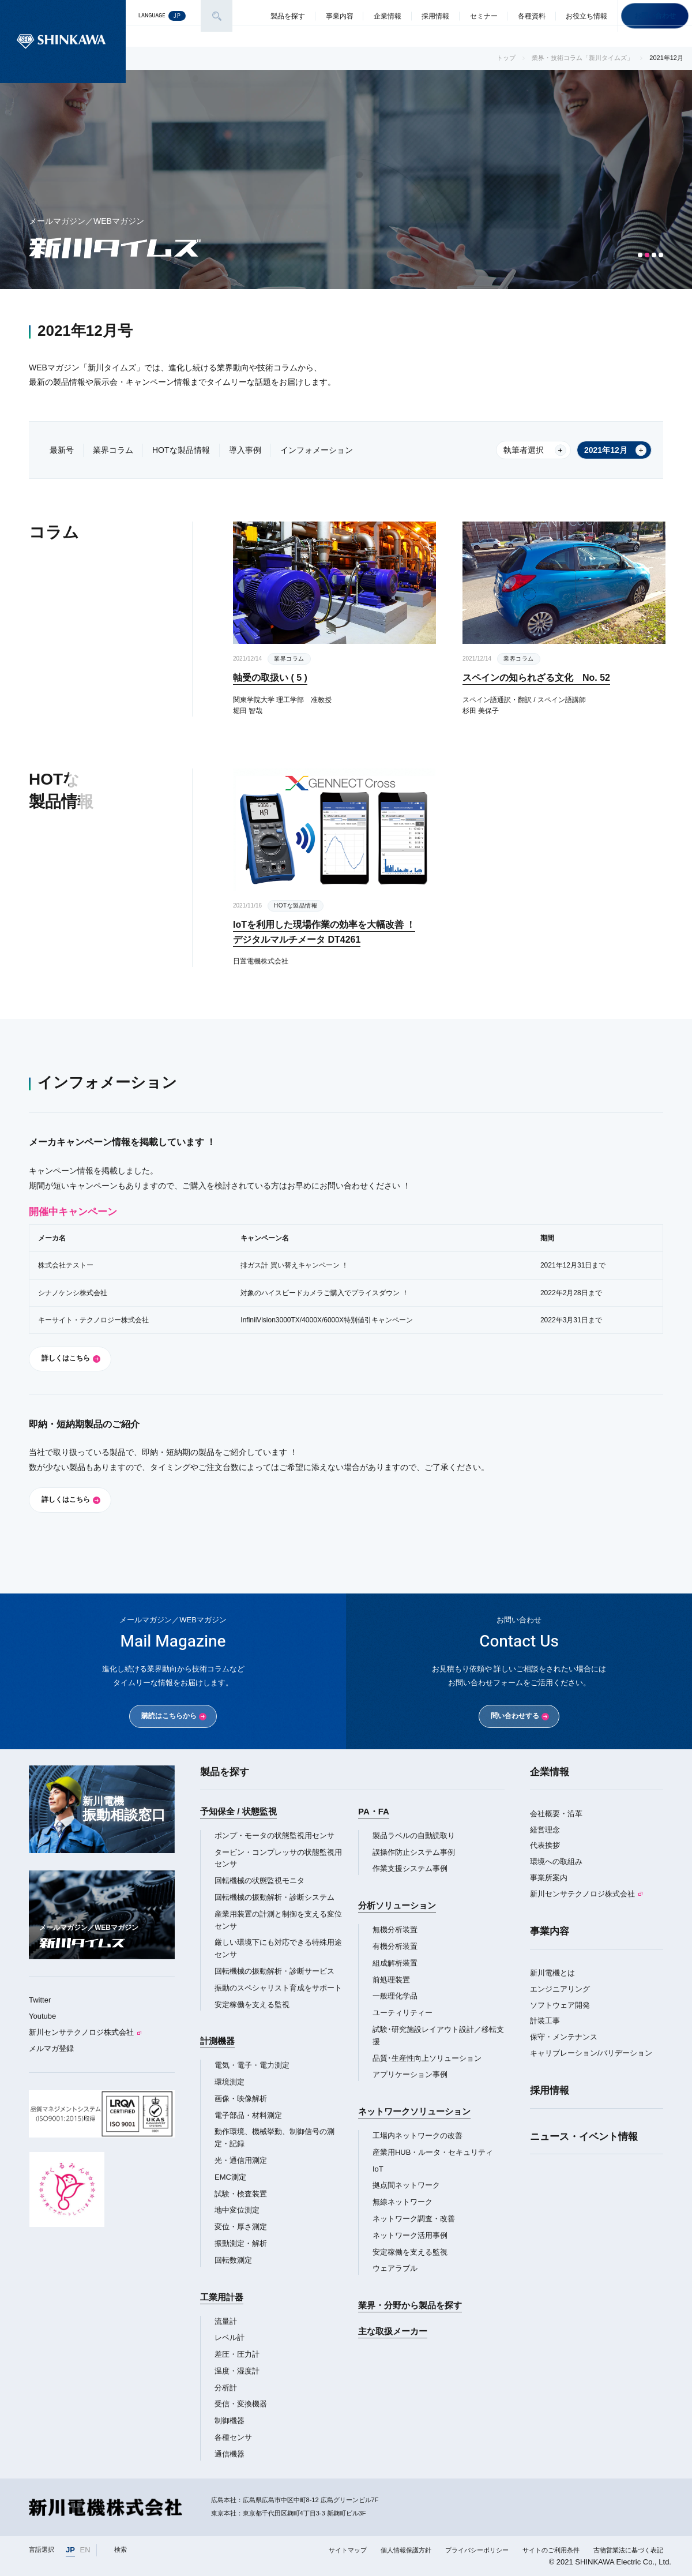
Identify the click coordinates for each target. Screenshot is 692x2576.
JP (70, 2549)
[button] (640, 255)
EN (85, 2549)
